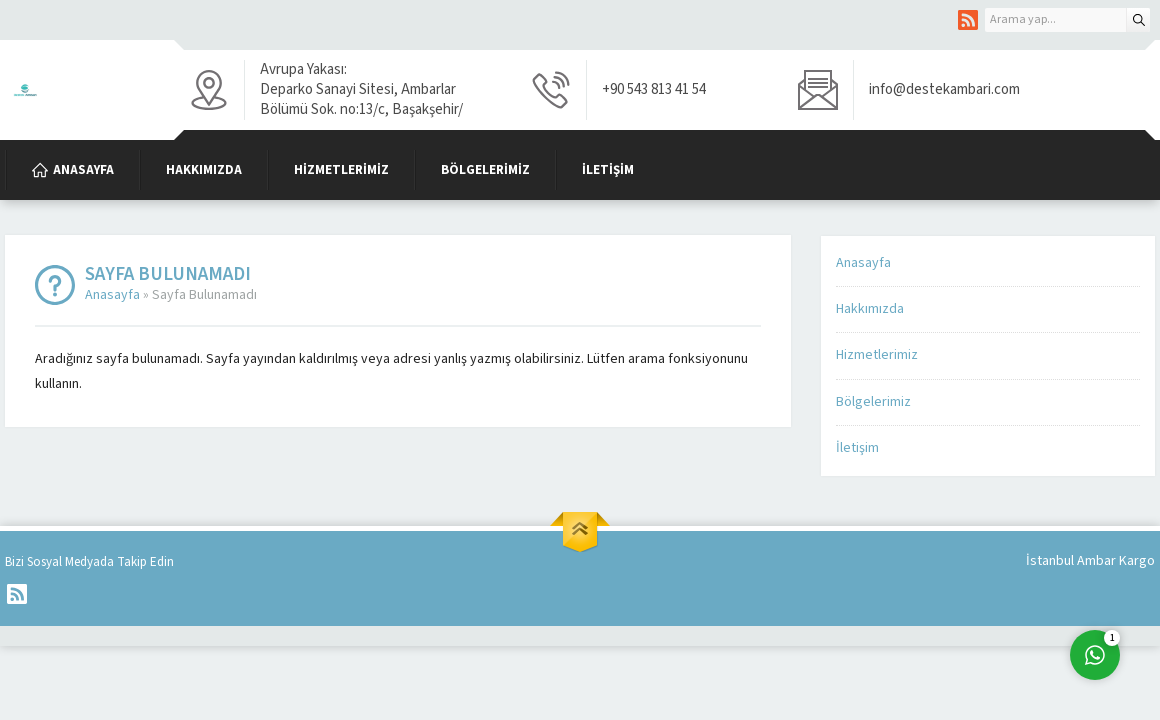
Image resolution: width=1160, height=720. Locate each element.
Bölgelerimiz (873, 402)
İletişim (857, 448)
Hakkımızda (870, 309)
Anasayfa (112, 295)
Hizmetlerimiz (877, 355)
